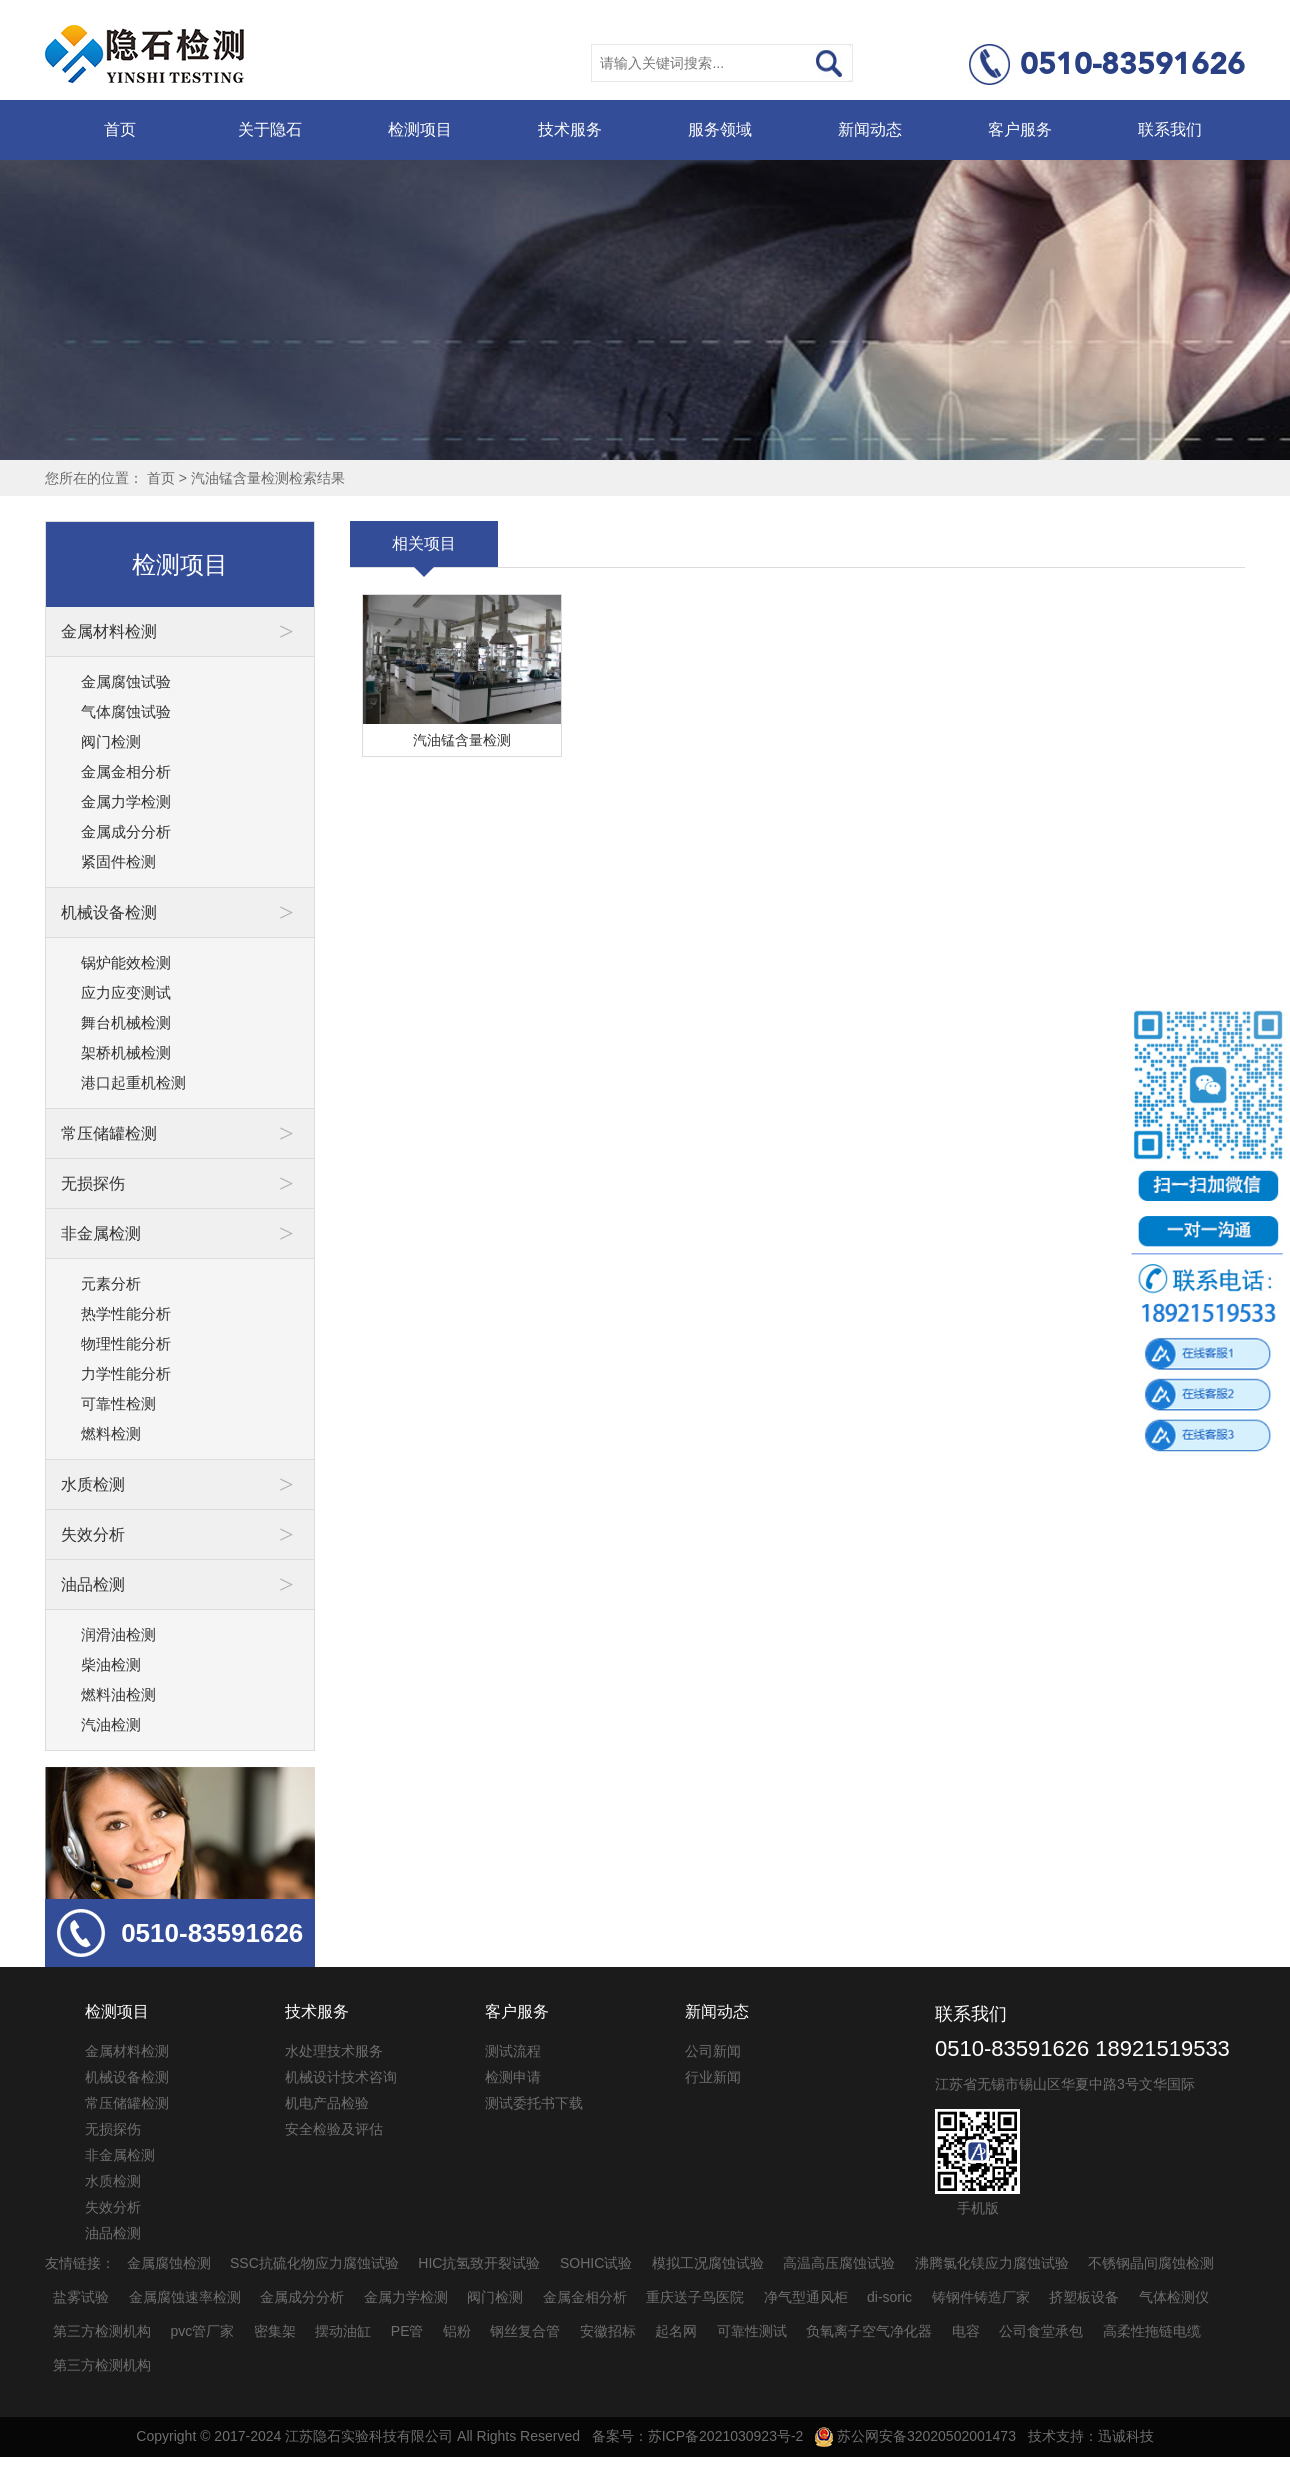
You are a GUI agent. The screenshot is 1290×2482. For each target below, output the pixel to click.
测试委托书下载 (534, 2103)
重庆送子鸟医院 (695, 2297)
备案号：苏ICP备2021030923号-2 (698, 2436)
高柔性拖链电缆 (1152, 2331)
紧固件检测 (118, 861)
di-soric (889, 2297)
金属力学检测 (126, 801)
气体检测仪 (1174, 2297)
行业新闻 (713, 2077)
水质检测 (113, 2181)
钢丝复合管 (525, 2331)
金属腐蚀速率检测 (185, 2297)
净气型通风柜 (806, 2297)
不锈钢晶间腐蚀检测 (1151, 2263)
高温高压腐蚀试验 (839, 2263)
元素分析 (111, 1283)
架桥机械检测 (126, 1052)
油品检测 (113, 2233)
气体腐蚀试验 (126, 711)
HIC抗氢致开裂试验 (479, 2263)
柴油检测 (111, 1664)
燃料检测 (111, 1433)
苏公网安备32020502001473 (915, 2436)
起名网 (676, 2331)
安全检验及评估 (334, 2129)
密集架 (275, 2331)
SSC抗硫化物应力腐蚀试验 (314, 2263)
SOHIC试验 (596, 2263)
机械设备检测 (127, 2077)
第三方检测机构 (102, 2331)
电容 (966, 2331)
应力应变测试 (126, 992)
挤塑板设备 (1084, 2297)
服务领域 (720, 129)
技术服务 (570, 129)
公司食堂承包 (1041, 2331)
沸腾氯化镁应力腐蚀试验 (992, 2263)
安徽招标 (608, 2331)
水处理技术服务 (334, 2051)
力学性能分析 (126, 1373)
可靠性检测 (118, 1403)
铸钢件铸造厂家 (981, 2297)
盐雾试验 (81, 2297)
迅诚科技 (1126, 2436)
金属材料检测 (127, 2051)
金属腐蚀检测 (169, 2263)
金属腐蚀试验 (126, 681)
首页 (120, 129)
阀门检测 (111, 741)
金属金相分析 (126, 771)
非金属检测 (120, 2155)
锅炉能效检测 (126, 962)
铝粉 (457, 2331)
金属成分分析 (126, 831)
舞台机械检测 (126, 1022)
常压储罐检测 (127, 2103)
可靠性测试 (752, 2331)
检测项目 (420, 129)
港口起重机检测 (133, 1082)
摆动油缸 (343, 2331)
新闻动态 (870, 129)
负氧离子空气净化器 (869, 2331)
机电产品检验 (327, 2103)
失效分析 (113, 2207)
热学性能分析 (126, 1313)
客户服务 (1020, 129)
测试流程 (513, 2051)
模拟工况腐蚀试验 (708, 2263)
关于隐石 (270, 129)
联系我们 (1170, 129)
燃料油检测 (118, 1694)
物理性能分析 (126, 1343)
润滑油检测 (118, 1634)
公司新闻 (713, 2051)
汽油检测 (111, 1724)
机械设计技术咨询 (341, 2077)
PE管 (407, 2331)
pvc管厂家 (203, 2331)
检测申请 (513, 2077)
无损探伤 (113, 2129)
